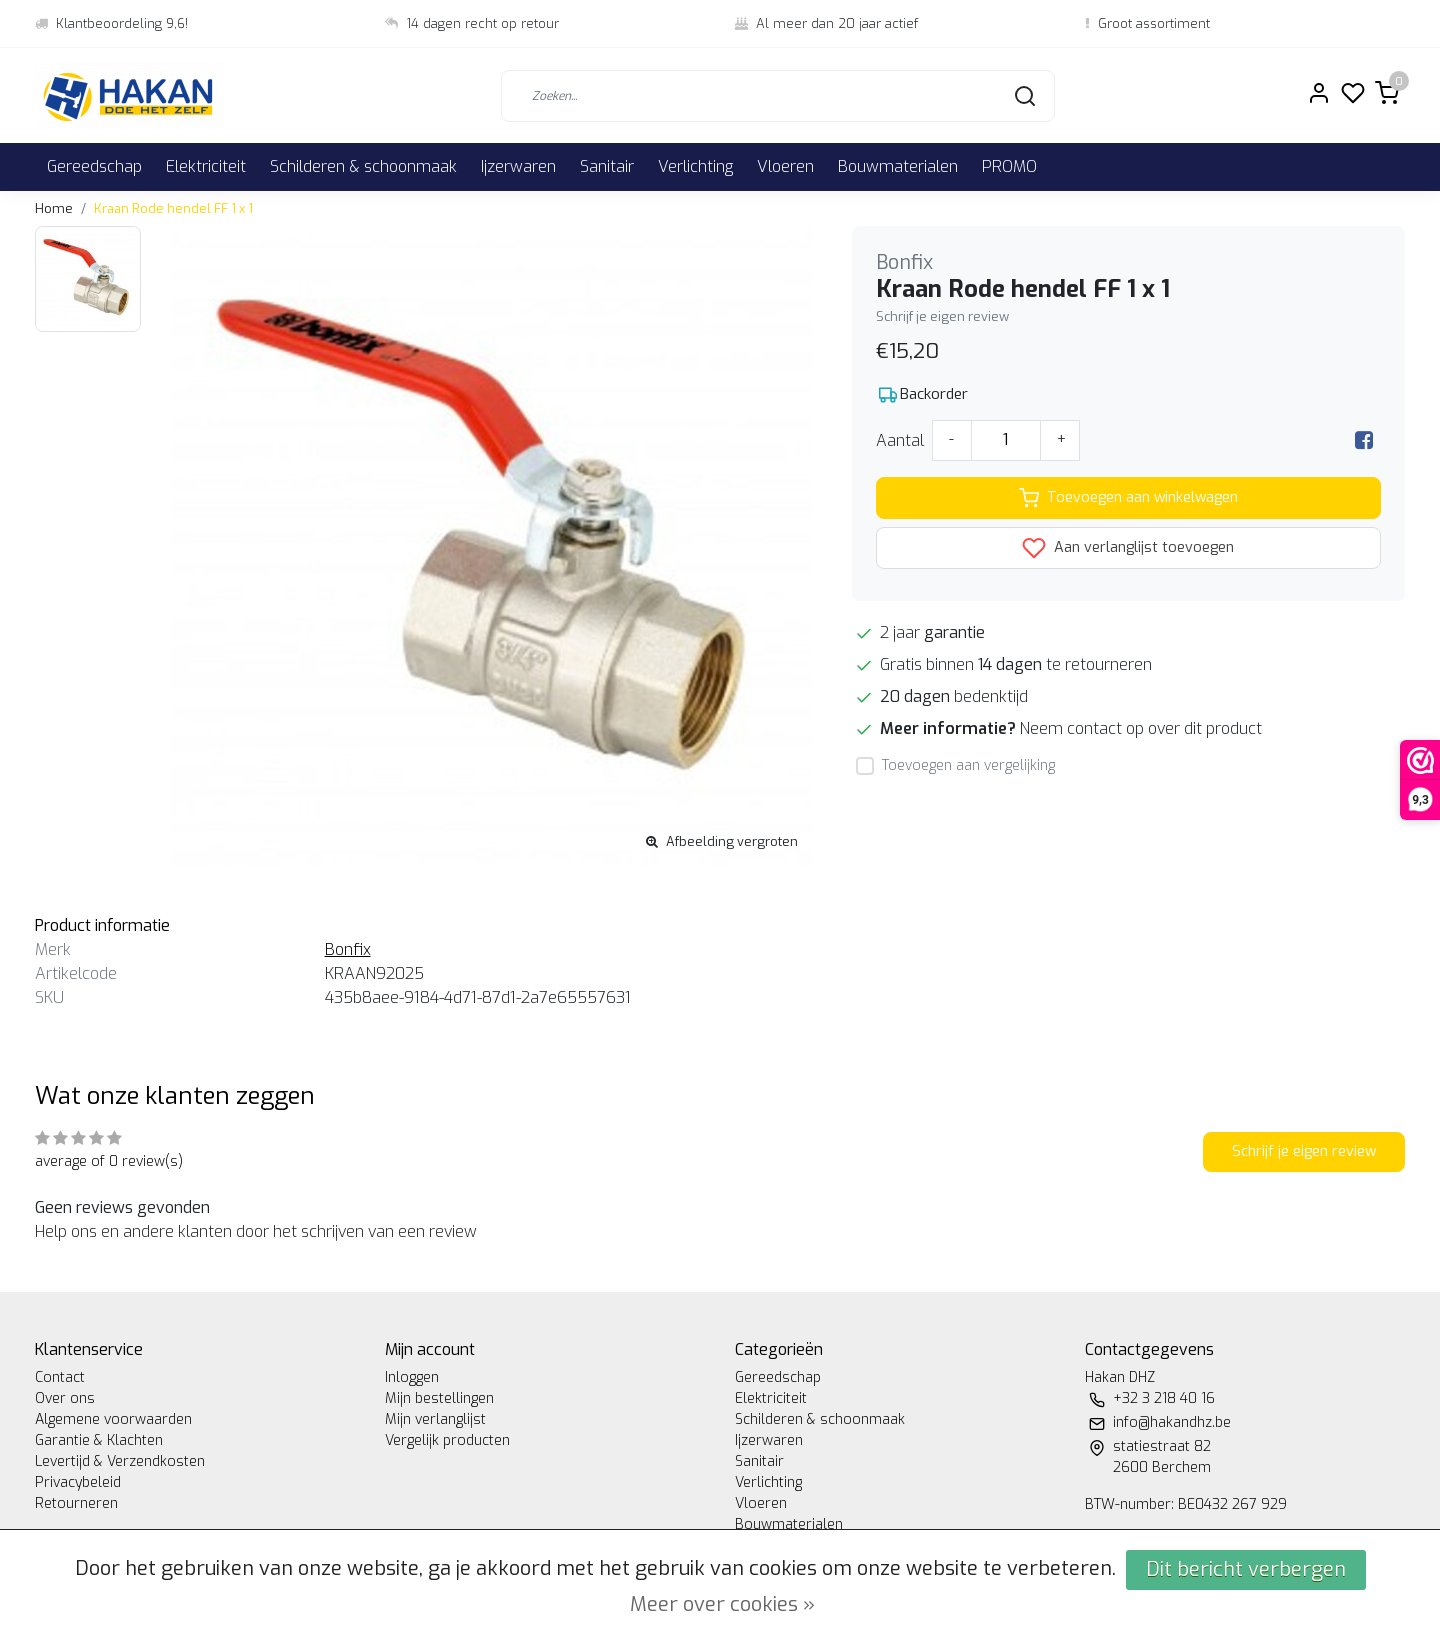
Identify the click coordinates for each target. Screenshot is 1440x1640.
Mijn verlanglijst (435, 1419)
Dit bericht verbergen (1246, 1569)
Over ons (65, 1398)
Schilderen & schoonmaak (363, 166)
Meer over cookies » (722, 1604)
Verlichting (695, 166)
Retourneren (76, 1503)
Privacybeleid (78, 1482)
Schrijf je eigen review (942, 316)
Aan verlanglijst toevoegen (1128, 548)
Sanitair (607, 166)
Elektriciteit (206, 166)
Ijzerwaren (518, 166)
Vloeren (785, 166)
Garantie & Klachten (99, 1440)
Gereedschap (94, 166)
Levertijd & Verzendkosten (120, 1461)
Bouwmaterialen (898, 166)
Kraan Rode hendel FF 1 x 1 (173, 208)
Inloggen (412, 1377)
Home (54, 208)
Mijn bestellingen (439, 1398)
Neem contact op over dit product (1141, 728)
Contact (60, 1377)
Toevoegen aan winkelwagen (1128, 498)
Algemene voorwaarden (113, 1419)
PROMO (1009, 166)
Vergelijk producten (447, 1440)
